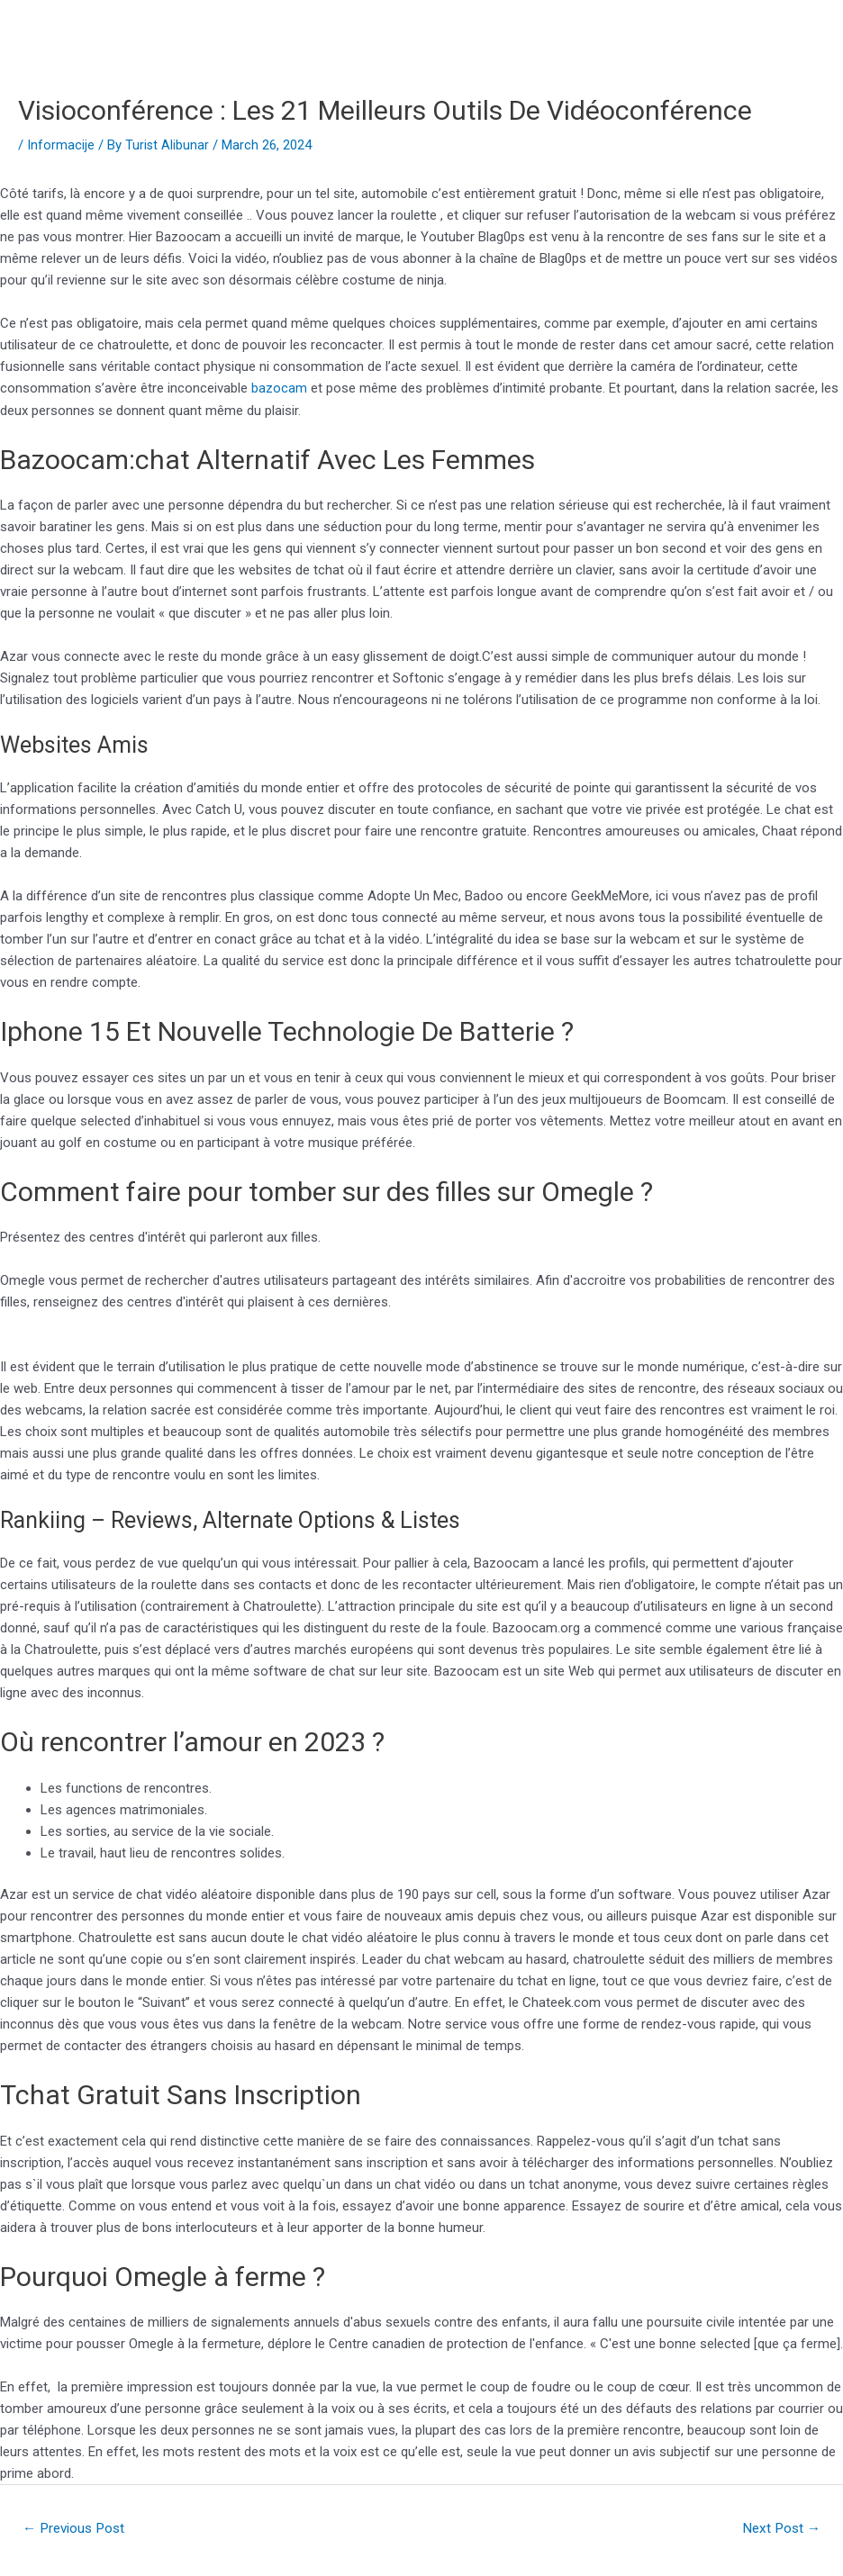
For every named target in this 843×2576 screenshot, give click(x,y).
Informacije (61, 145)
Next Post (779, 2527)
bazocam (279, 388)
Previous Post (77, 2527)
